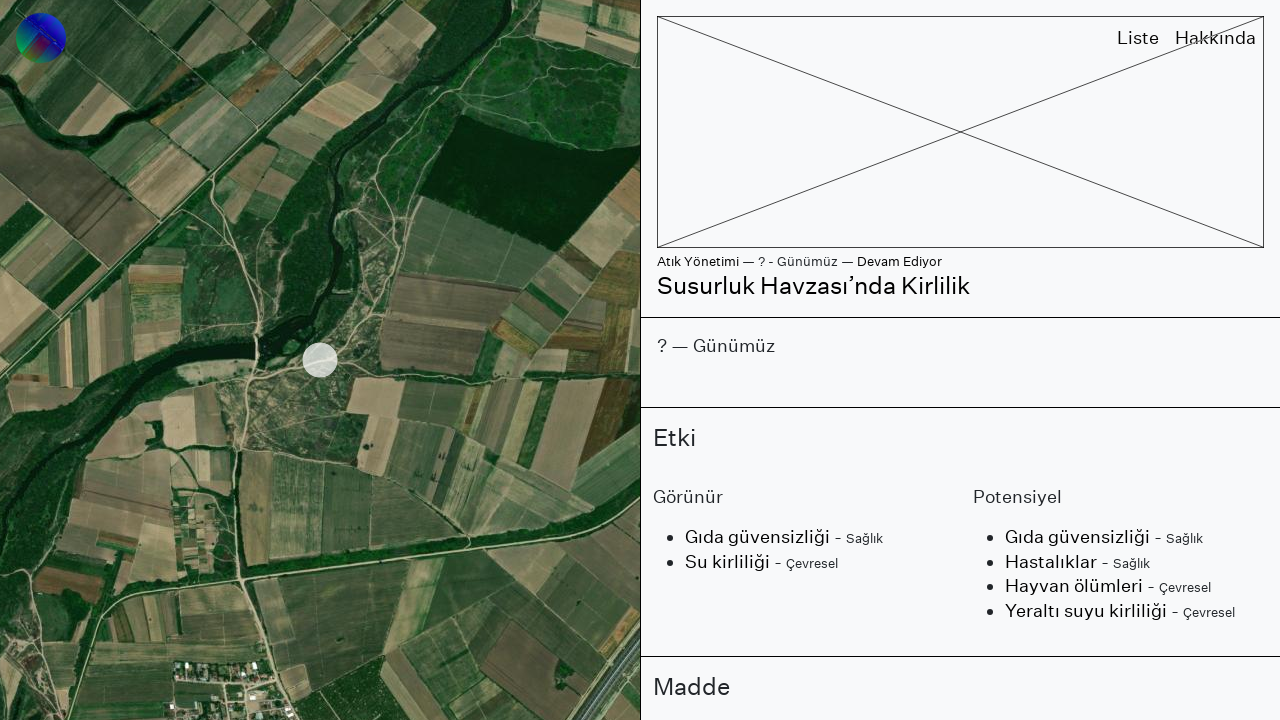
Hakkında (1215, 37)
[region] (320, 360)
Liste (1138, 37)
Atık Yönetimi (698, 261)
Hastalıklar (1051, 561)
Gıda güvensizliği (757, 536)
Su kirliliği (727, 561)
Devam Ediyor (899, 261)
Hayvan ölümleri (1074, 585)
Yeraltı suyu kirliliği (1086, 610)
